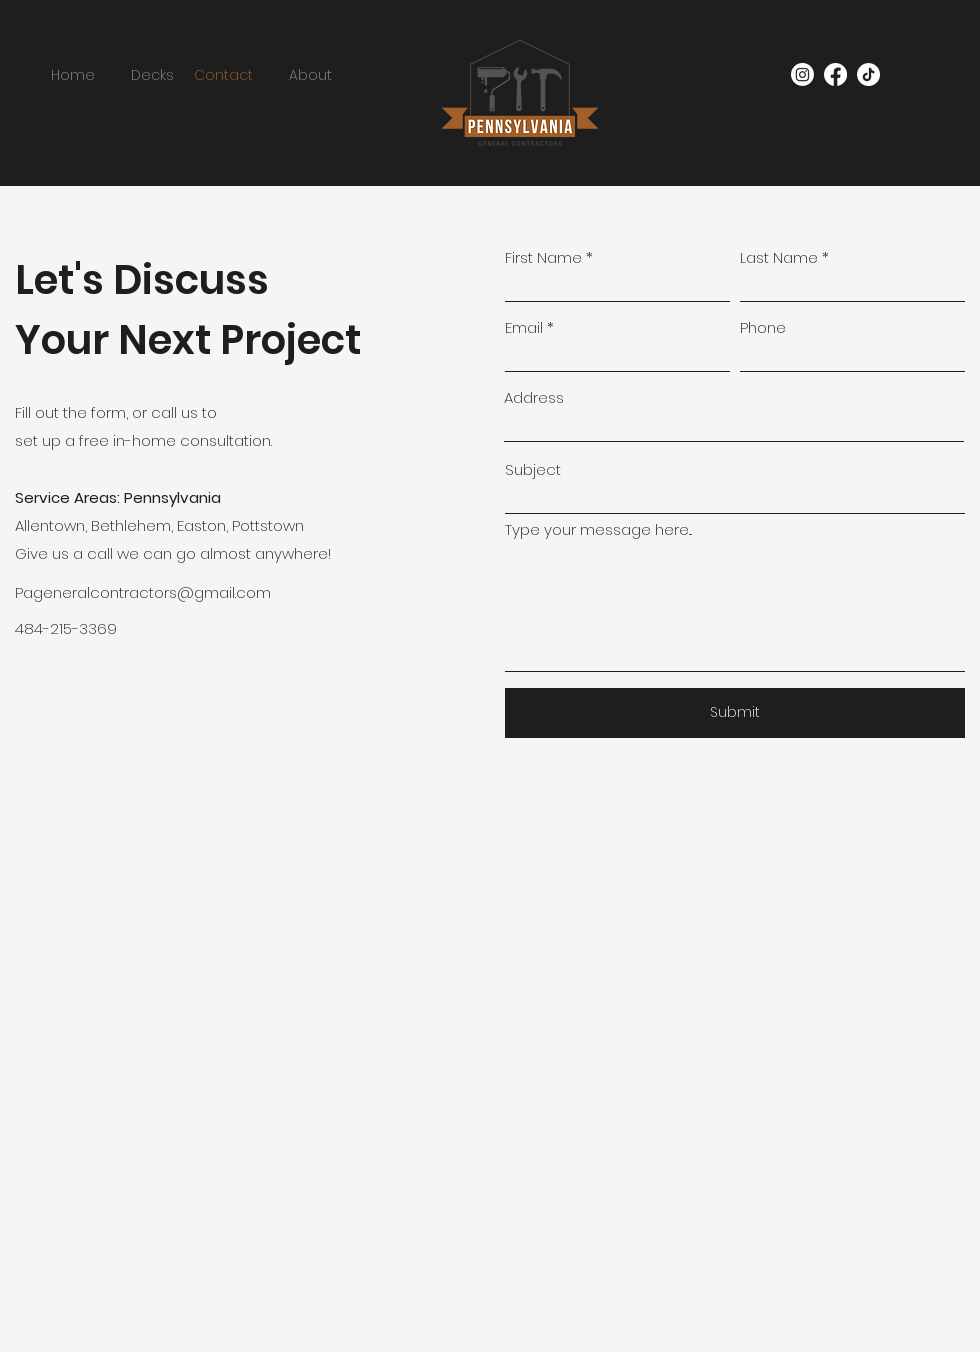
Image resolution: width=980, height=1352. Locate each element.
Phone (763, 327)
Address (534, 397)
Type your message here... (598, 529)
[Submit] (735, 713)
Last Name (779, 257)
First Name (543, 257)
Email (524, 327)
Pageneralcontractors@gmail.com (143, 592)
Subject (533, 469)
